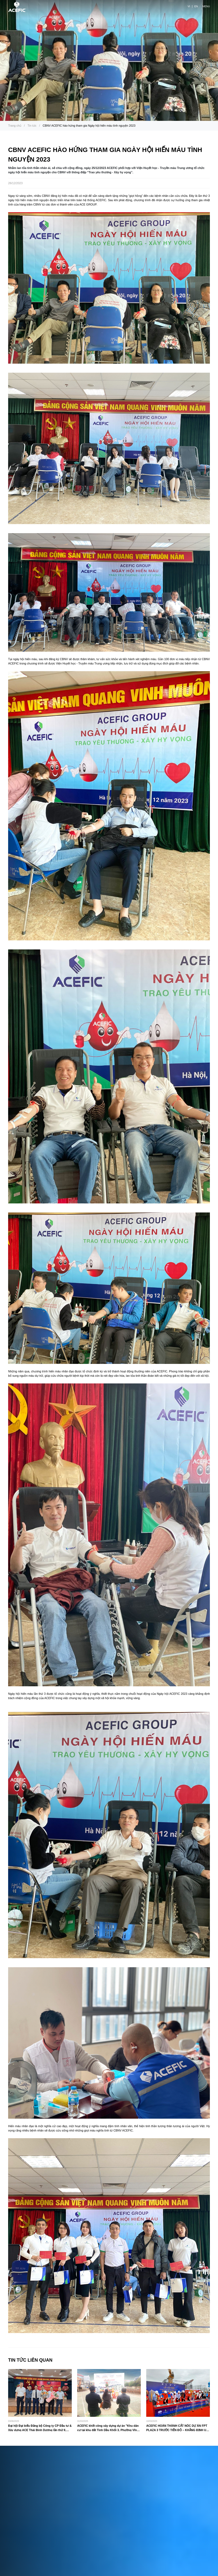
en (196, 6)
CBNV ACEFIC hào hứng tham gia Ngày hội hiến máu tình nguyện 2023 (89, 125)
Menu (206, 6)
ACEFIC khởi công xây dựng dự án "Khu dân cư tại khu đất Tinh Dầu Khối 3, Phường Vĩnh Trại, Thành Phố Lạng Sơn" (108, 2427)
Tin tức (32, 125)
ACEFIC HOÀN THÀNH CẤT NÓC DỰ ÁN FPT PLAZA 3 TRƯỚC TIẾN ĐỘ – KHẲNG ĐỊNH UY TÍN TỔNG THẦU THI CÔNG (177, 2427)
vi (189, 6)
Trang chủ (14, 125)
